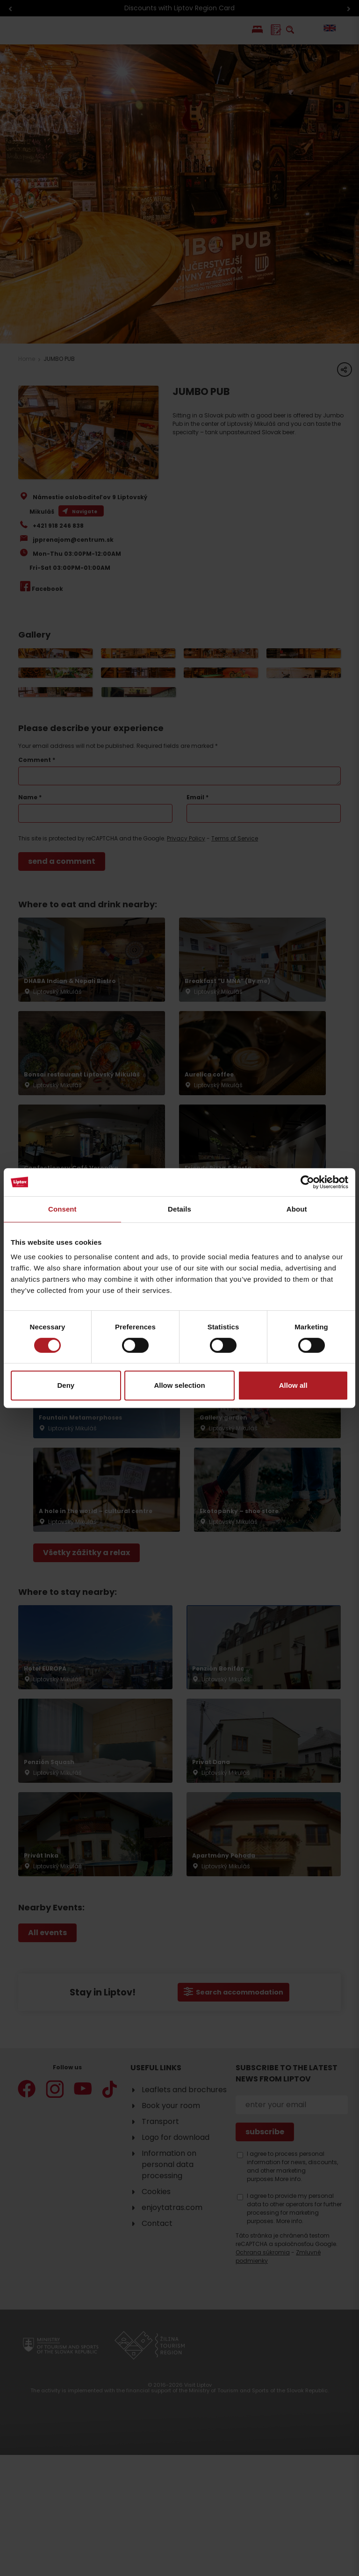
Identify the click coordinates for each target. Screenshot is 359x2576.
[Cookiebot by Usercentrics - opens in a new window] (307, 1182)
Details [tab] (179, 1209)
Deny (65, 1385)
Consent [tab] (62, 1209)
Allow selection (179, 1385)
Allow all (293, 1385)
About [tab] (297, 1209)
